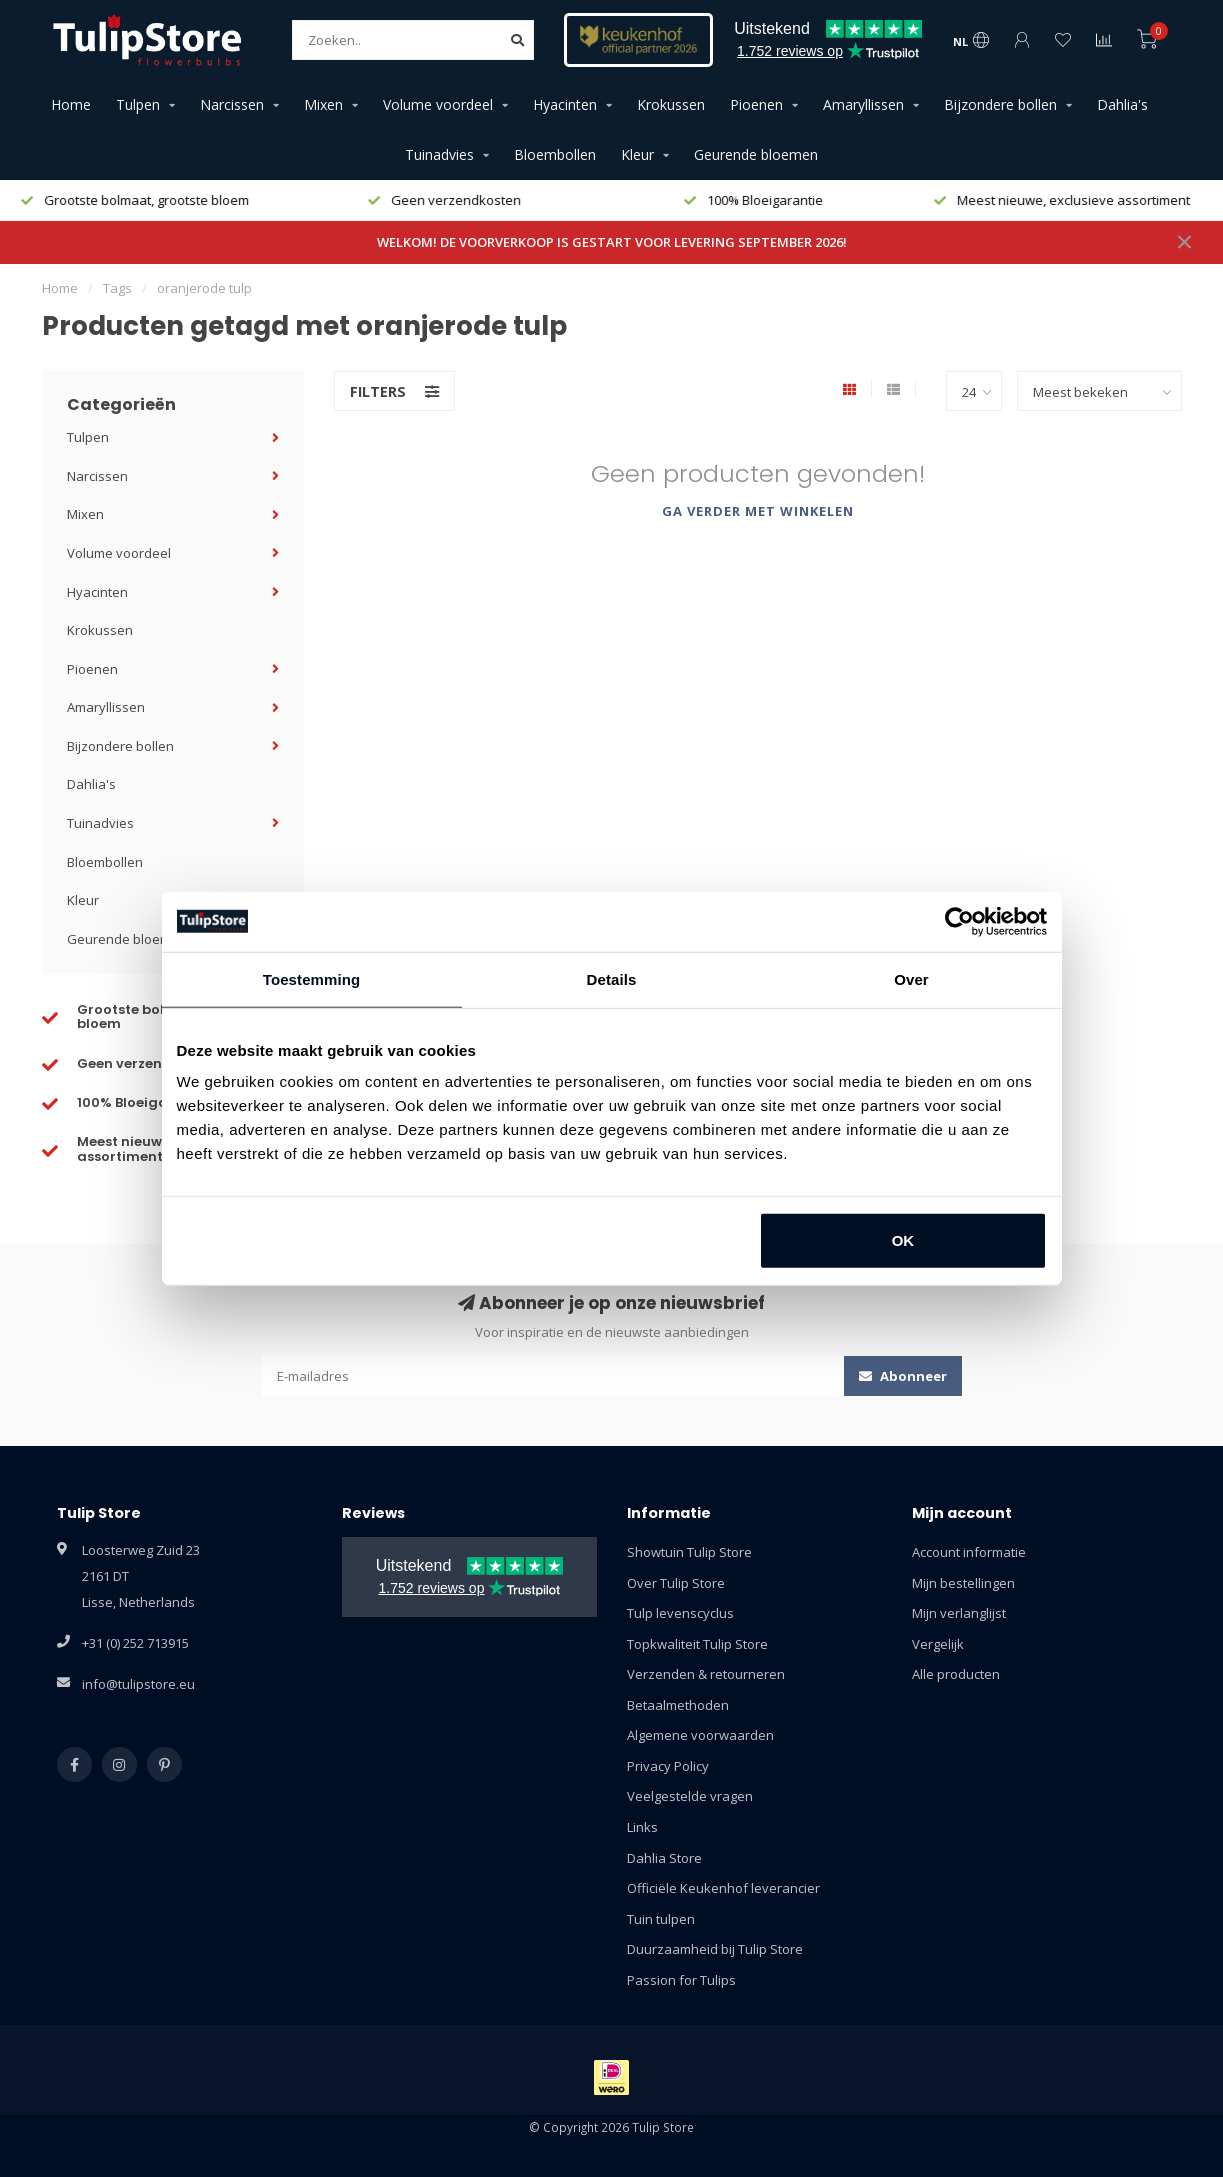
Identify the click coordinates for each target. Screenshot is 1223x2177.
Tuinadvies (439, 154)
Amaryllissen (863, 104)
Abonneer (903, 1376)
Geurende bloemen (756, 154)
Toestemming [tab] (312, 978)
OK (903, 1240)
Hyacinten (565, 104)
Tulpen (138, 104)
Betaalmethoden (678, 1705)
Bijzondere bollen (1000, 104)
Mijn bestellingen (963, 1583)
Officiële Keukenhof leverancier (723, 1888)
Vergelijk (938, 1644)
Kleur (637, 154)
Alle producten (956, 1674)
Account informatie (969, 1552)
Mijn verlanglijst (959, 1613)
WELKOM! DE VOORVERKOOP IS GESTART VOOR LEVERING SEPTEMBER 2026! (612, 242)
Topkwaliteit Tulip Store (697, 1644)
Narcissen (232, 104)
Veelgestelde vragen (690, 1796)
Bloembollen (555, 154)
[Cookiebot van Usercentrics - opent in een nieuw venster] (959, 921)
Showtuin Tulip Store (689, 1552)
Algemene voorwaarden (700, 1735)
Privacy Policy (668, 1766)
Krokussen (671, 104)
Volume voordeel (438, 104)
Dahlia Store (664, 1858)
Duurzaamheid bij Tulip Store (715, 1949)
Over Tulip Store (676, 1583)
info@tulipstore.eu (138, 1684)
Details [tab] (612, 978)
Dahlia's (1122, 104)
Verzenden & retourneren (706, 1674)
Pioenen (756, 104)
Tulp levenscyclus (680, 1613)
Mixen (323, 104)
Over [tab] (911, 978)
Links (642, 1827)
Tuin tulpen (661, 1919)
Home (71, 104)
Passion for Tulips (681, 1980)
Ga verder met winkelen (758, 511)
